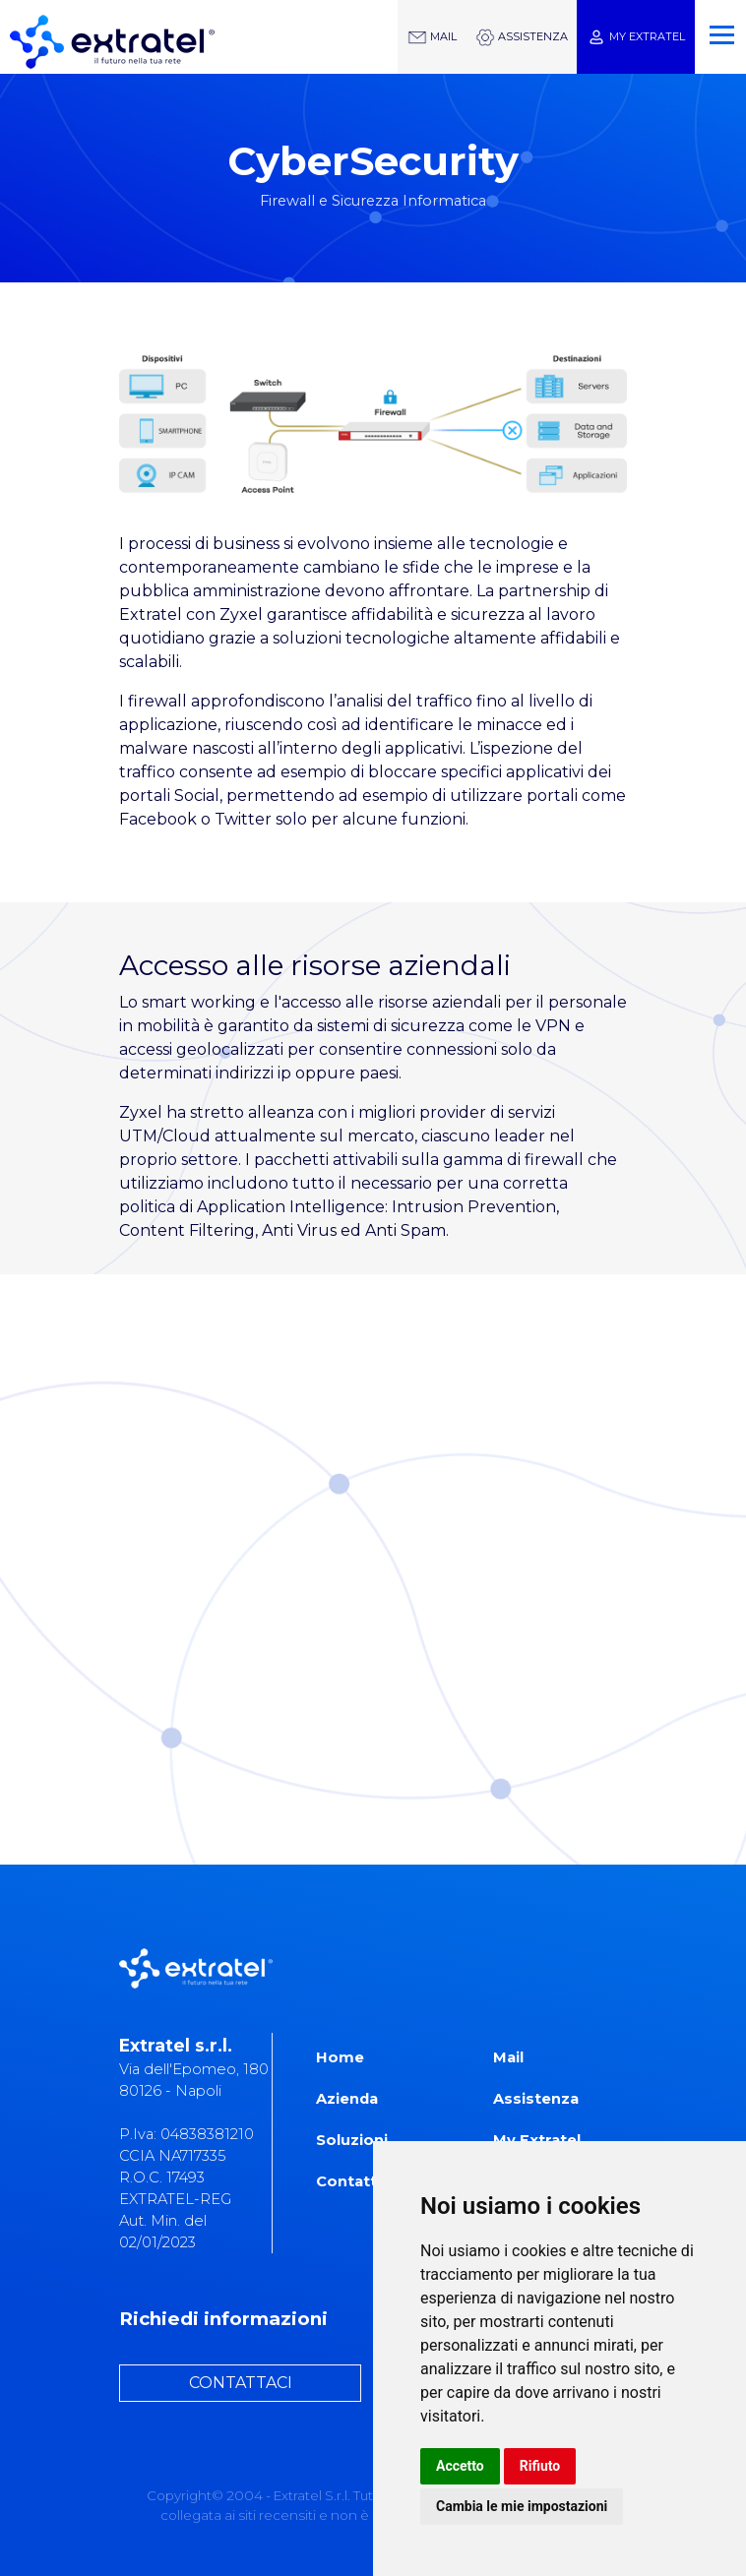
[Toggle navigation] (718, 26)
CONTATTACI (240, 2382)
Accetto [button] (460, 2466)
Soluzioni (352, 2140)
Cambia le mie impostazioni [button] (521, 2506)
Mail (508, 2057)
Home (340, 2057)
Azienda (347, 2099)
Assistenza (536, 2099)
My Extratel (537, 2140)
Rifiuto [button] (540, 2466)
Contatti (348, 2181)
